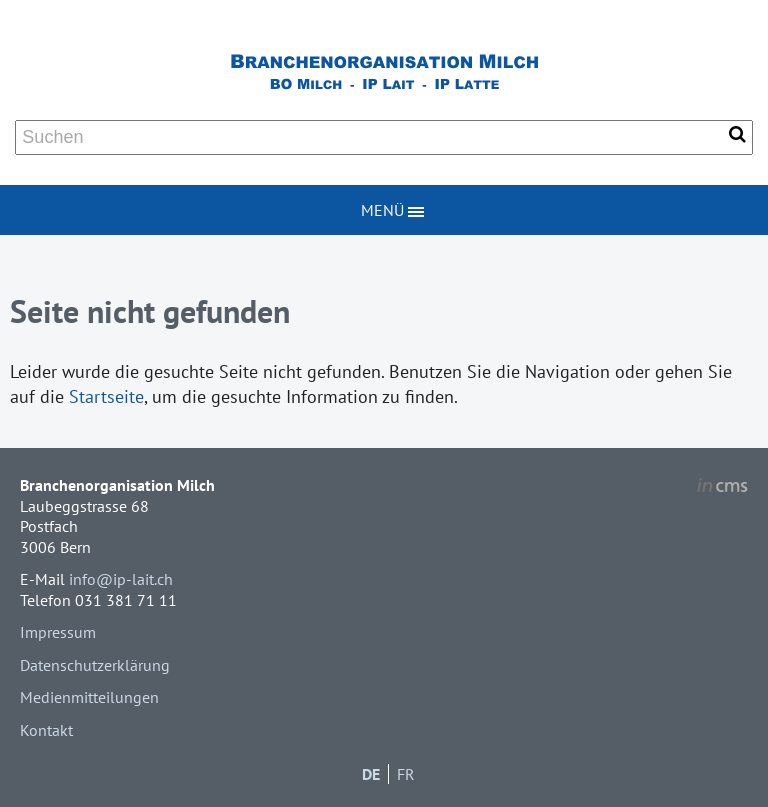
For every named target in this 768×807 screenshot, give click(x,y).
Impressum (58, 632)
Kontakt (46, 730)
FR (406, 774)
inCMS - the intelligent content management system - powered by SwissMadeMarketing (722, 488)
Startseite (106, 396)
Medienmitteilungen (89, 697)
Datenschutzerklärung (95, 665)
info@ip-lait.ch (121, 579)
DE (371, 774)
